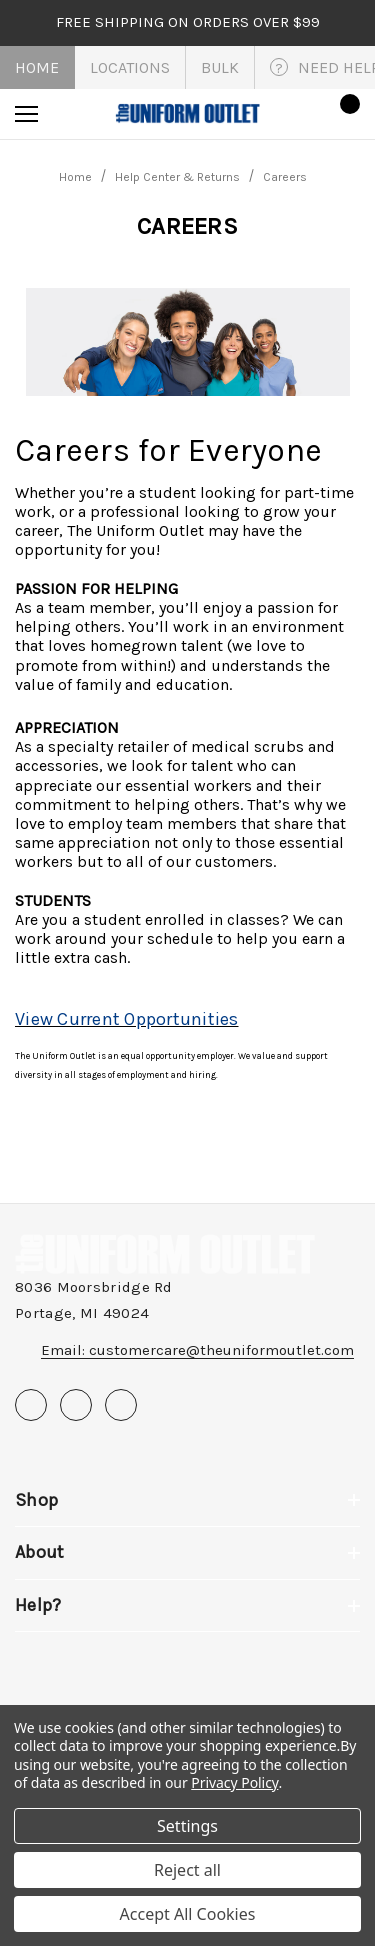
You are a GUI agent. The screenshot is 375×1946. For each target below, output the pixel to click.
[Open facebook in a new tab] (31, 1405)
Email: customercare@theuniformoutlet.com (197, 1350)
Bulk (220, 67)
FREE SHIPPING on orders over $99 (188, 22)
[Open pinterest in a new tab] (76, 1405)
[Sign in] (286, 113)
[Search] (81, 114)
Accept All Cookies (188, 1914)
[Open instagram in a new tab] (121, 1405)
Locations (130, 67)
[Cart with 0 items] (344, 114)
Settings (187, 1826)
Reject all (187, 1870)
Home (37, 67)
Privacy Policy (234, 1782)
